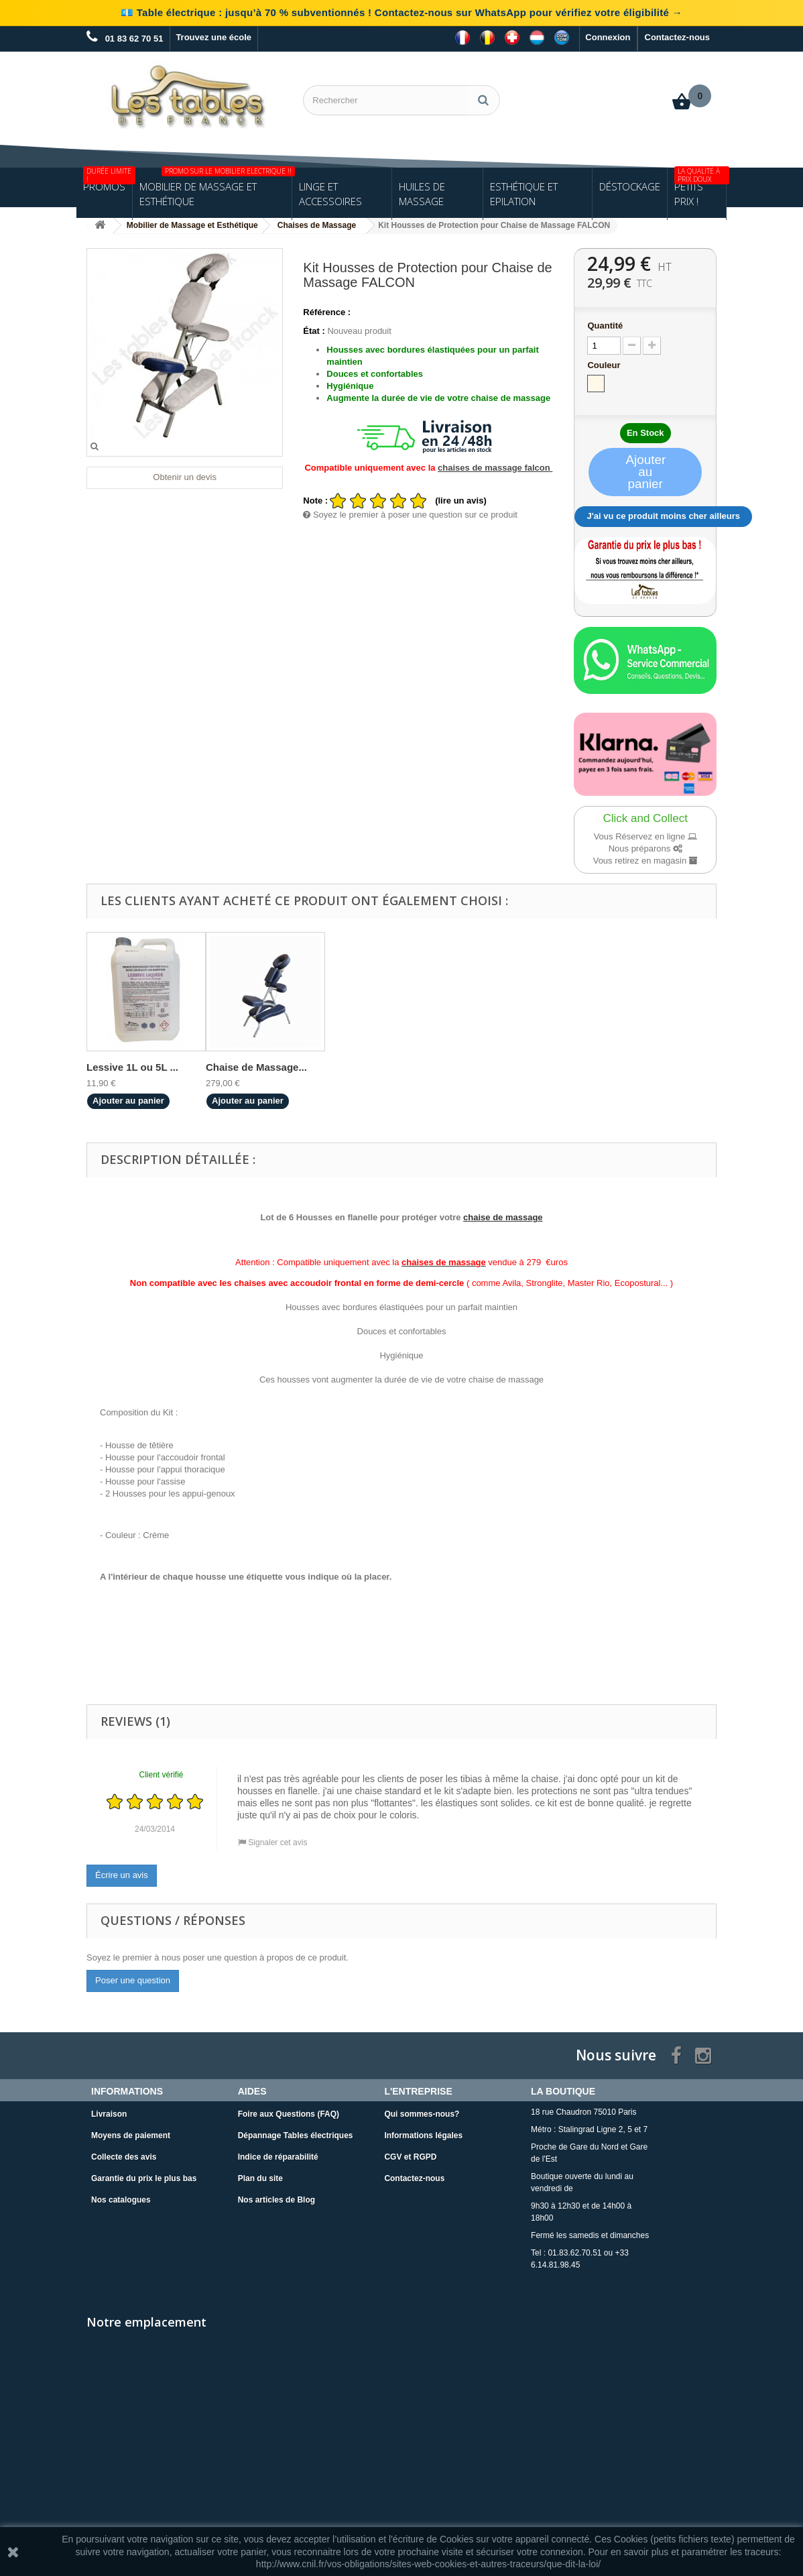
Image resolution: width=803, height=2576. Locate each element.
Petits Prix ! (700, 188)
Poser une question (132, 1980)
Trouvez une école (213, 37)
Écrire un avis (121, 1875)
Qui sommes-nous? (421, 2114)
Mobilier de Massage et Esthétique (215, 188)
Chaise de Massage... (256, 1067)
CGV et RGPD (410, 2157)
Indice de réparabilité (278, 2157)
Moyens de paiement (130, 2135)
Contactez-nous (678, 37)
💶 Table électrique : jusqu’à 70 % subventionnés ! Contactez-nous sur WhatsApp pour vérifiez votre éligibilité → (401, 12)
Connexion (607, 37)
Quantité (605, 325)
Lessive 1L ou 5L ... (132, 1067)
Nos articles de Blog (276, 2200)
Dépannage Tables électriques (295, 2135)
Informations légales (423, 2135)
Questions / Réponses (173, 1920)
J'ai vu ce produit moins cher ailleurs (663, 516)
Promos (107, 180)
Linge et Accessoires (330, 194)
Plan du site (260, 2178)
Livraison (109, 2114)
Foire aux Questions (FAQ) (288, 2114)
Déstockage (629, 186)
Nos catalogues (121, 2200)
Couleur (605, 365)
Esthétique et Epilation (524, 194)
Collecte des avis (123, 2157)
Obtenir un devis (185, 477)
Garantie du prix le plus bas (143, 2178)
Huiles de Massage (422, 194)
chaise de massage (503, 1217)
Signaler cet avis (272, 1842)
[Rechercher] (483, 100)
